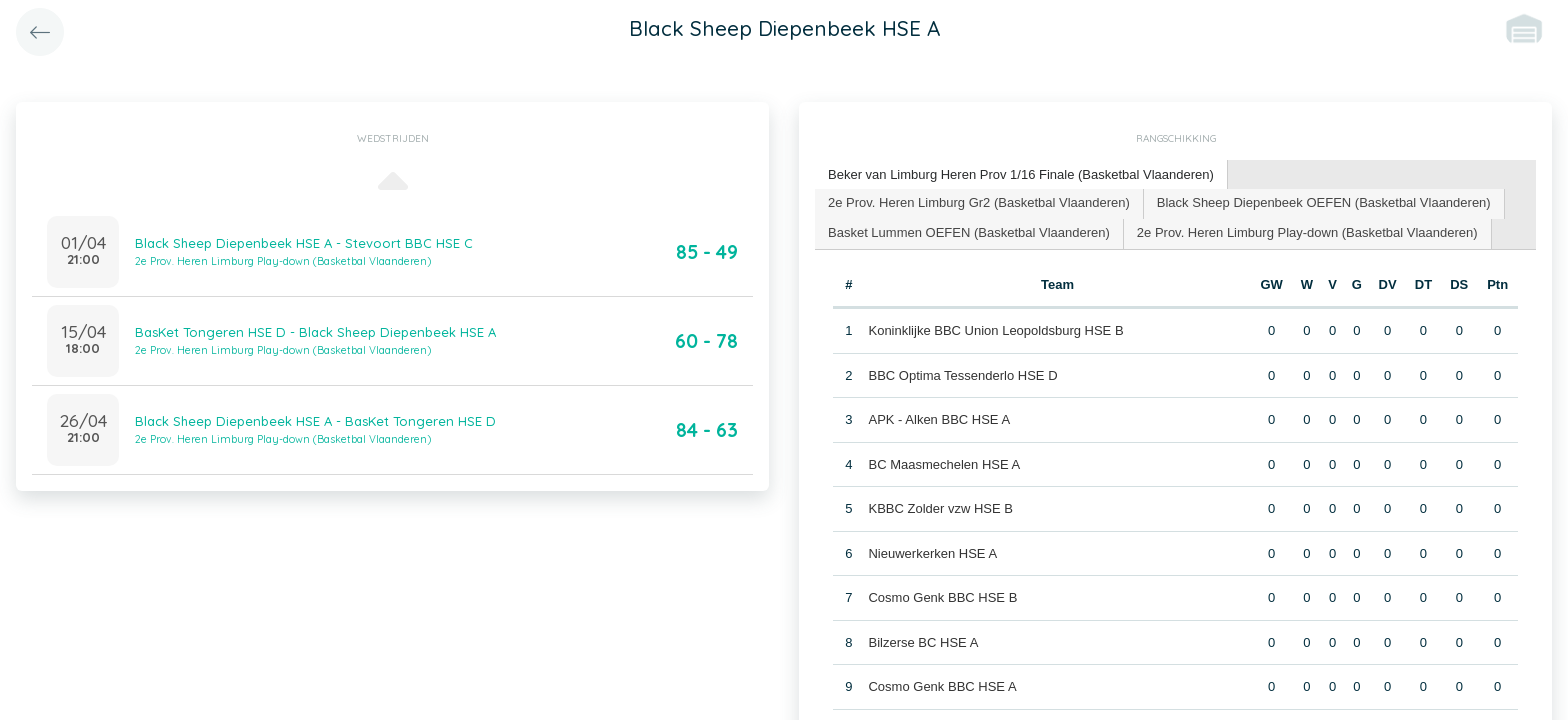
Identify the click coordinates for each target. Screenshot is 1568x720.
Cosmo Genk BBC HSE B (942, 597)
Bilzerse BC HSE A (923, 642)
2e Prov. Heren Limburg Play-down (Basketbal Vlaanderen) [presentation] (1307, 232)
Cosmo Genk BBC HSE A (942, 686)
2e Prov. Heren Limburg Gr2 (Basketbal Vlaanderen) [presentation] (979, 202)
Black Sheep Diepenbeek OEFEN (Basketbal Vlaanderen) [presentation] (1324, 202)
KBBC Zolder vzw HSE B (940, 508)
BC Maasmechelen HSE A (944, 464)
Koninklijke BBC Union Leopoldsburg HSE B (995, 330)
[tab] (1021, 175)
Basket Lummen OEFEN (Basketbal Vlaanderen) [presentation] (969, 232)
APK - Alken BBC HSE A (939, 419)
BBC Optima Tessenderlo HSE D (962, 375)
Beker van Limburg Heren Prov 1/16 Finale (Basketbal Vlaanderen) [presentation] (1021, 174)
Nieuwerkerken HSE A (932, 553)
